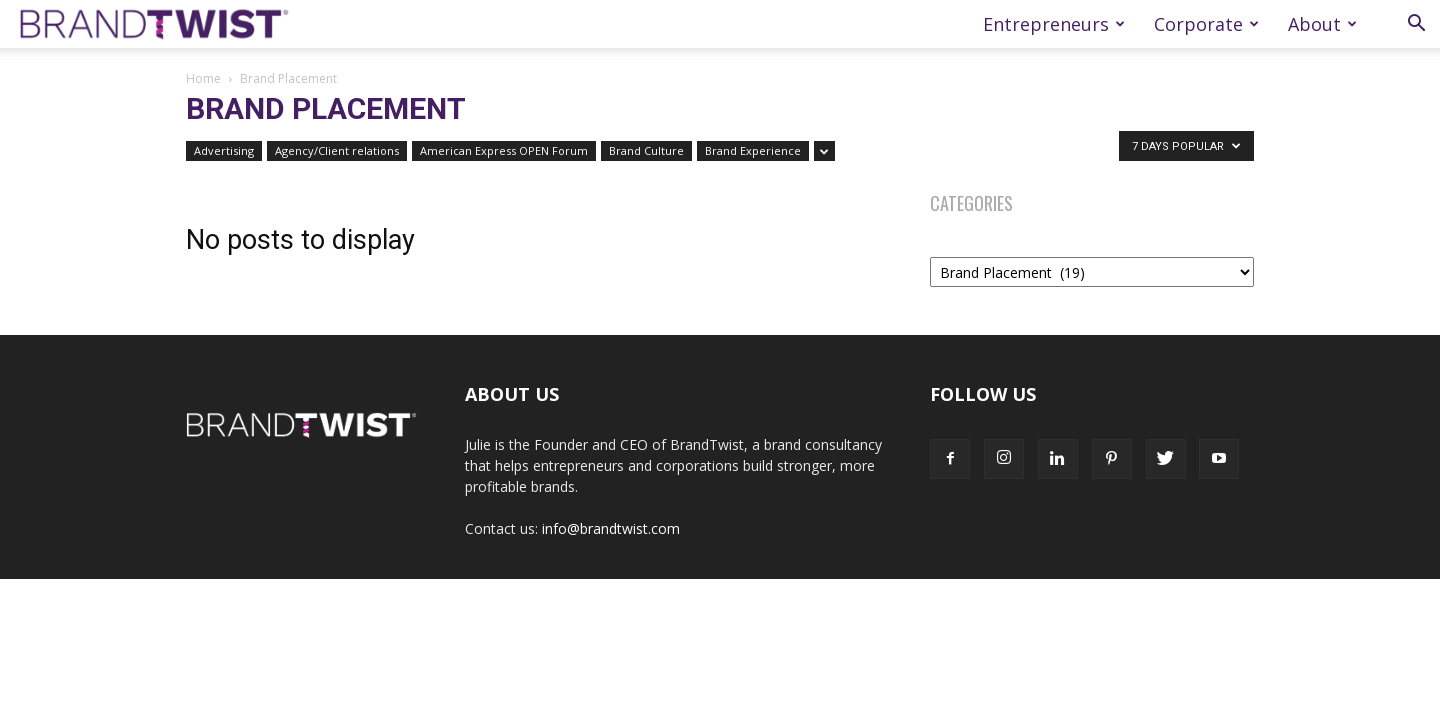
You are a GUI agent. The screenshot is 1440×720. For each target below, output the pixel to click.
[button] (1416, 25)
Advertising (224, 150)
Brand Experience (753, 150)
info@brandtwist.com (611, 528)
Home (203, 78)
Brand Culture (646, 150)
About (1322, 24)
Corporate (1206, 24)
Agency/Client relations (337, 150)
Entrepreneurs (1054, 24)
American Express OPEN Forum (504, 150)
